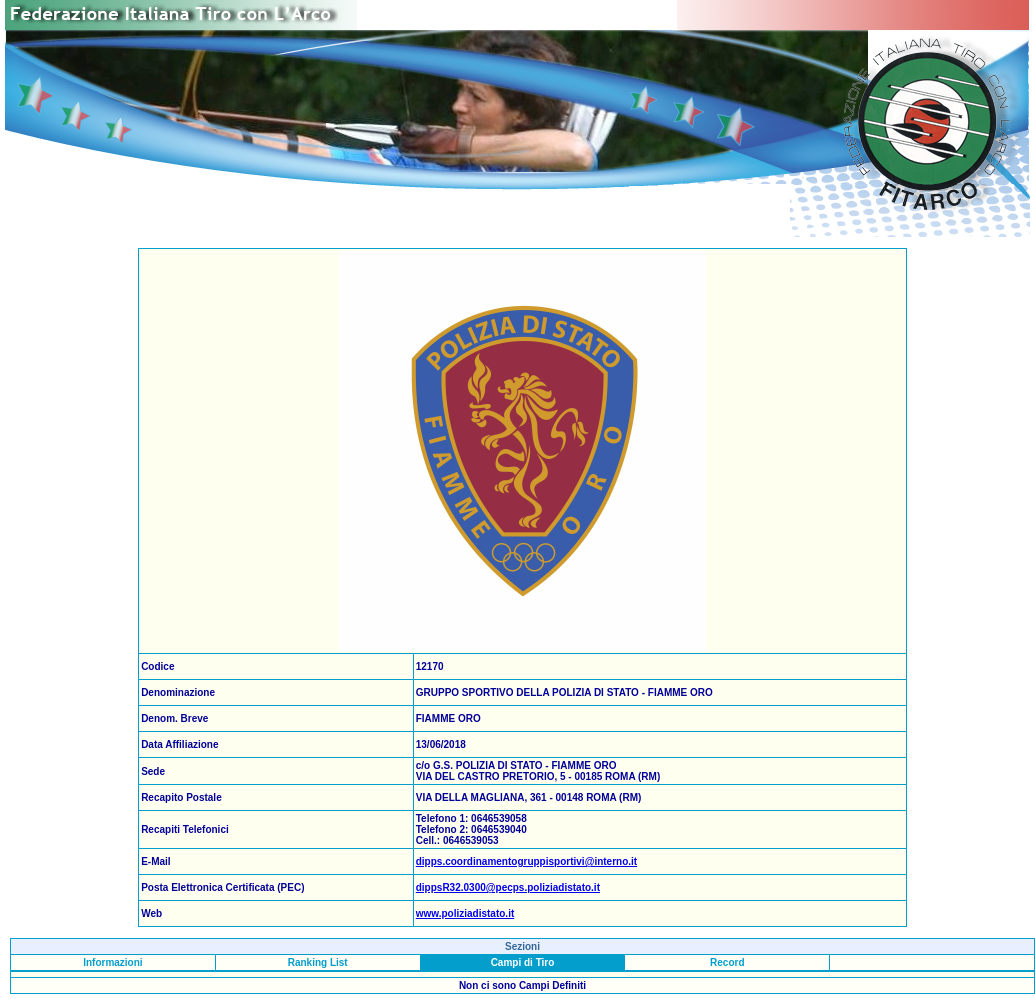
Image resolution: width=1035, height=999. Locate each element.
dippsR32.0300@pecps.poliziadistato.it (508, 887)
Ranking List (318, 962)
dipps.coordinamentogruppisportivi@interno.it (526, 861)
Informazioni (112, 962)
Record (727, 962)
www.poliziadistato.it (465, 913)
